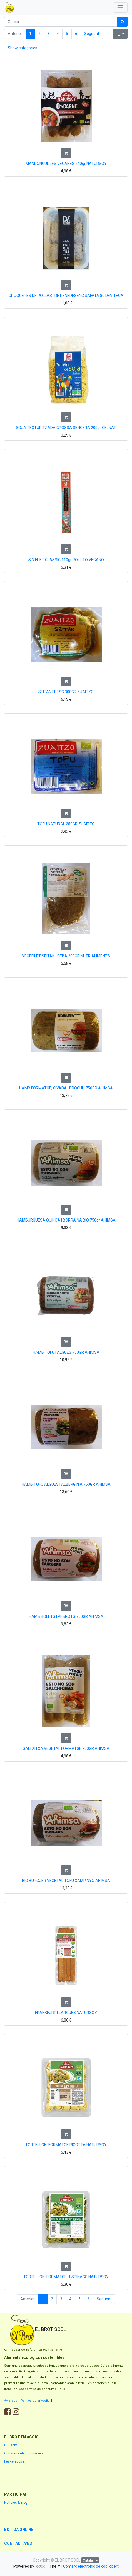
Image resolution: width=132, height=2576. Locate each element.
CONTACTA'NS (18, 2543)
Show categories (22, 48)
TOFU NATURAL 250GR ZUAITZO (66, 824)
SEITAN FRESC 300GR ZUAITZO (66, 692)
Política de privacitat (35, 2400)
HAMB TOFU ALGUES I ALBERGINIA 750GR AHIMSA (66, 1484)
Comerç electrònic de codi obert (91, 2566)
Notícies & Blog (16, 2503)
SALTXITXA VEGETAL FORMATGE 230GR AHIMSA (66, 1748)
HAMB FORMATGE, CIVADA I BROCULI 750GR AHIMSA (66, 1088)
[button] (120, 34)
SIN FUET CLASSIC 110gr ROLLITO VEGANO (66, 560)
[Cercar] (122, 22)
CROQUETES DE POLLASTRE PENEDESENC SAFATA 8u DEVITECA (66, 295)
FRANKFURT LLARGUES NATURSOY (66, 2012)
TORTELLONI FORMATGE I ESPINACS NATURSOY (66, 2277)
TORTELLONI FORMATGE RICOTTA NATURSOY (66, 2144)
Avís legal (11, 2400)
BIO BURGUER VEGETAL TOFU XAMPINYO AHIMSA (66, 1880)
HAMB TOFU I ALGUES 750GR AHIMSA (66, 1352)
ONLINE (26, 2529)
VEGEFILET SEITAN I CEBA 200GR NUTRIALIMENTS (66, 956)
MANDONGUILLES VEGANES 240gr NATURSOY (66, 163)
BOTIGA (11, 2529)
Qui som (10, 2445)
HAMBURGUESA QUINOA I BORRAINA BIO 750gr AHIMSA (66, 1220)
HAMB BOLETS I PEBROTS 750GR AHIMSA (66, 1616)
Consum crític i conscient (24, 2453)
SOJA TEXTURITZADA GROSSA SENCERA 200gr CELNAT (66, 427)
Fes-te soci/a (14, 2461)
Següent (91, 33)
